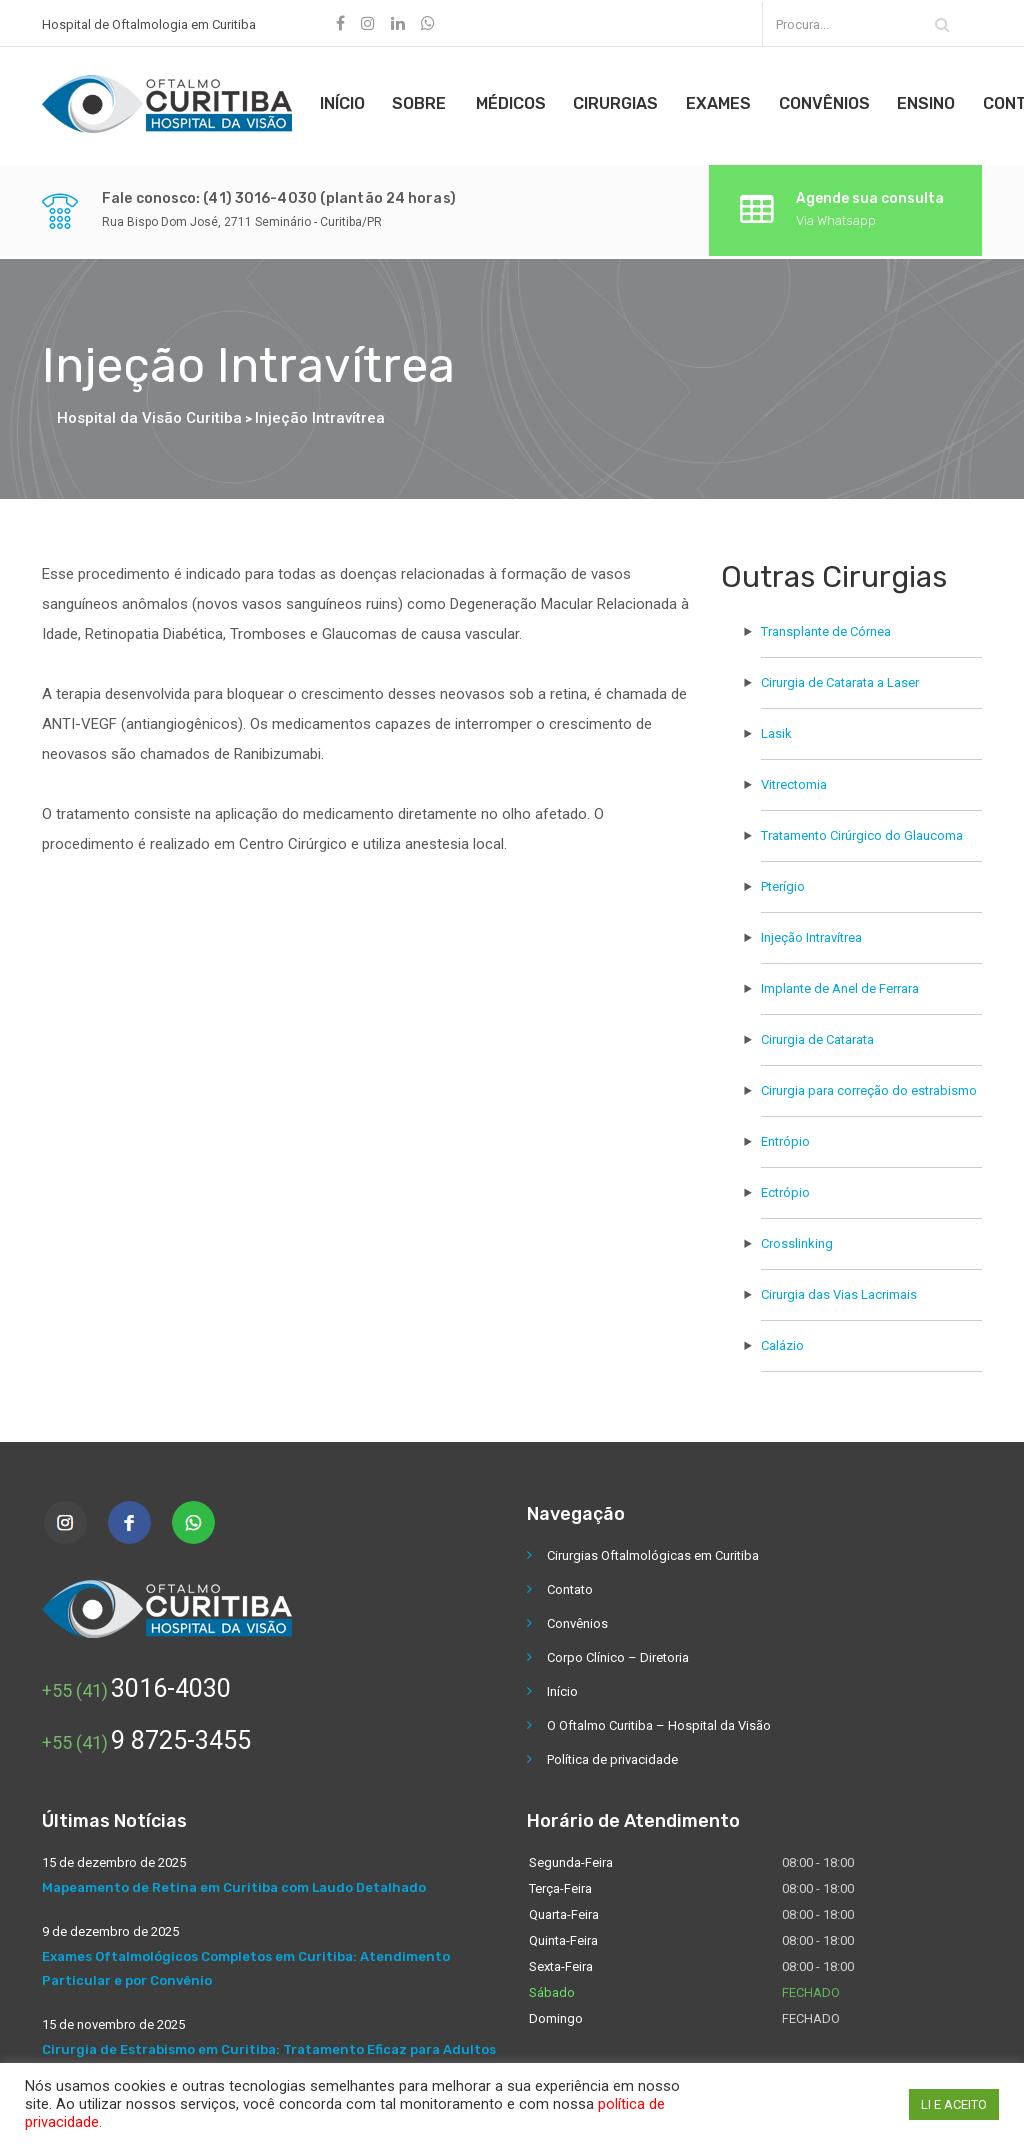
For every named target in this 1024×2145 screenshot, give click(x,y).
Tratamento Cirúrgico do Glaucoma (862, 830)
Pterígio (783, 881)
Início (344, 101)
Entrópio (785, 1136)
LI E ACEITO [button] (954, 2104)
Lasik (776, 728)
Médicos (516, 101)
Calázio (782, 1340)
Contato (570, 1584)
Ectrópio (785, 1187)
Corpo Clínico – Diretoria (618, 1652)
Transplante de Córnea (826, 626)
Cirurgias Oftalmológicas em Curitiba (653, 1550)
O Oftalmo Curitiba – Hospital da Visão (659, 1720)
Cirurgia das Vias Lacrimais (839, 1289)
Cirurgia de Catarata (817, 1034)
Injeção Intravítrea (811, 932)
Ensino (941, 101)
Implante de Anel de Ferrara (840, 983)
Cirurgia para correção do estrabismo (869, 1085)
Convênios (836, 101)
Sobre (424, 101)
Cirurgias (623, 101)
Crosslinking (797, 1238)
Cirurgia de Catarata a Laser (840, 677)
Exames (728, 101)
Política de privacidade (612, 1754)
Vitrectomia (794, 779)
